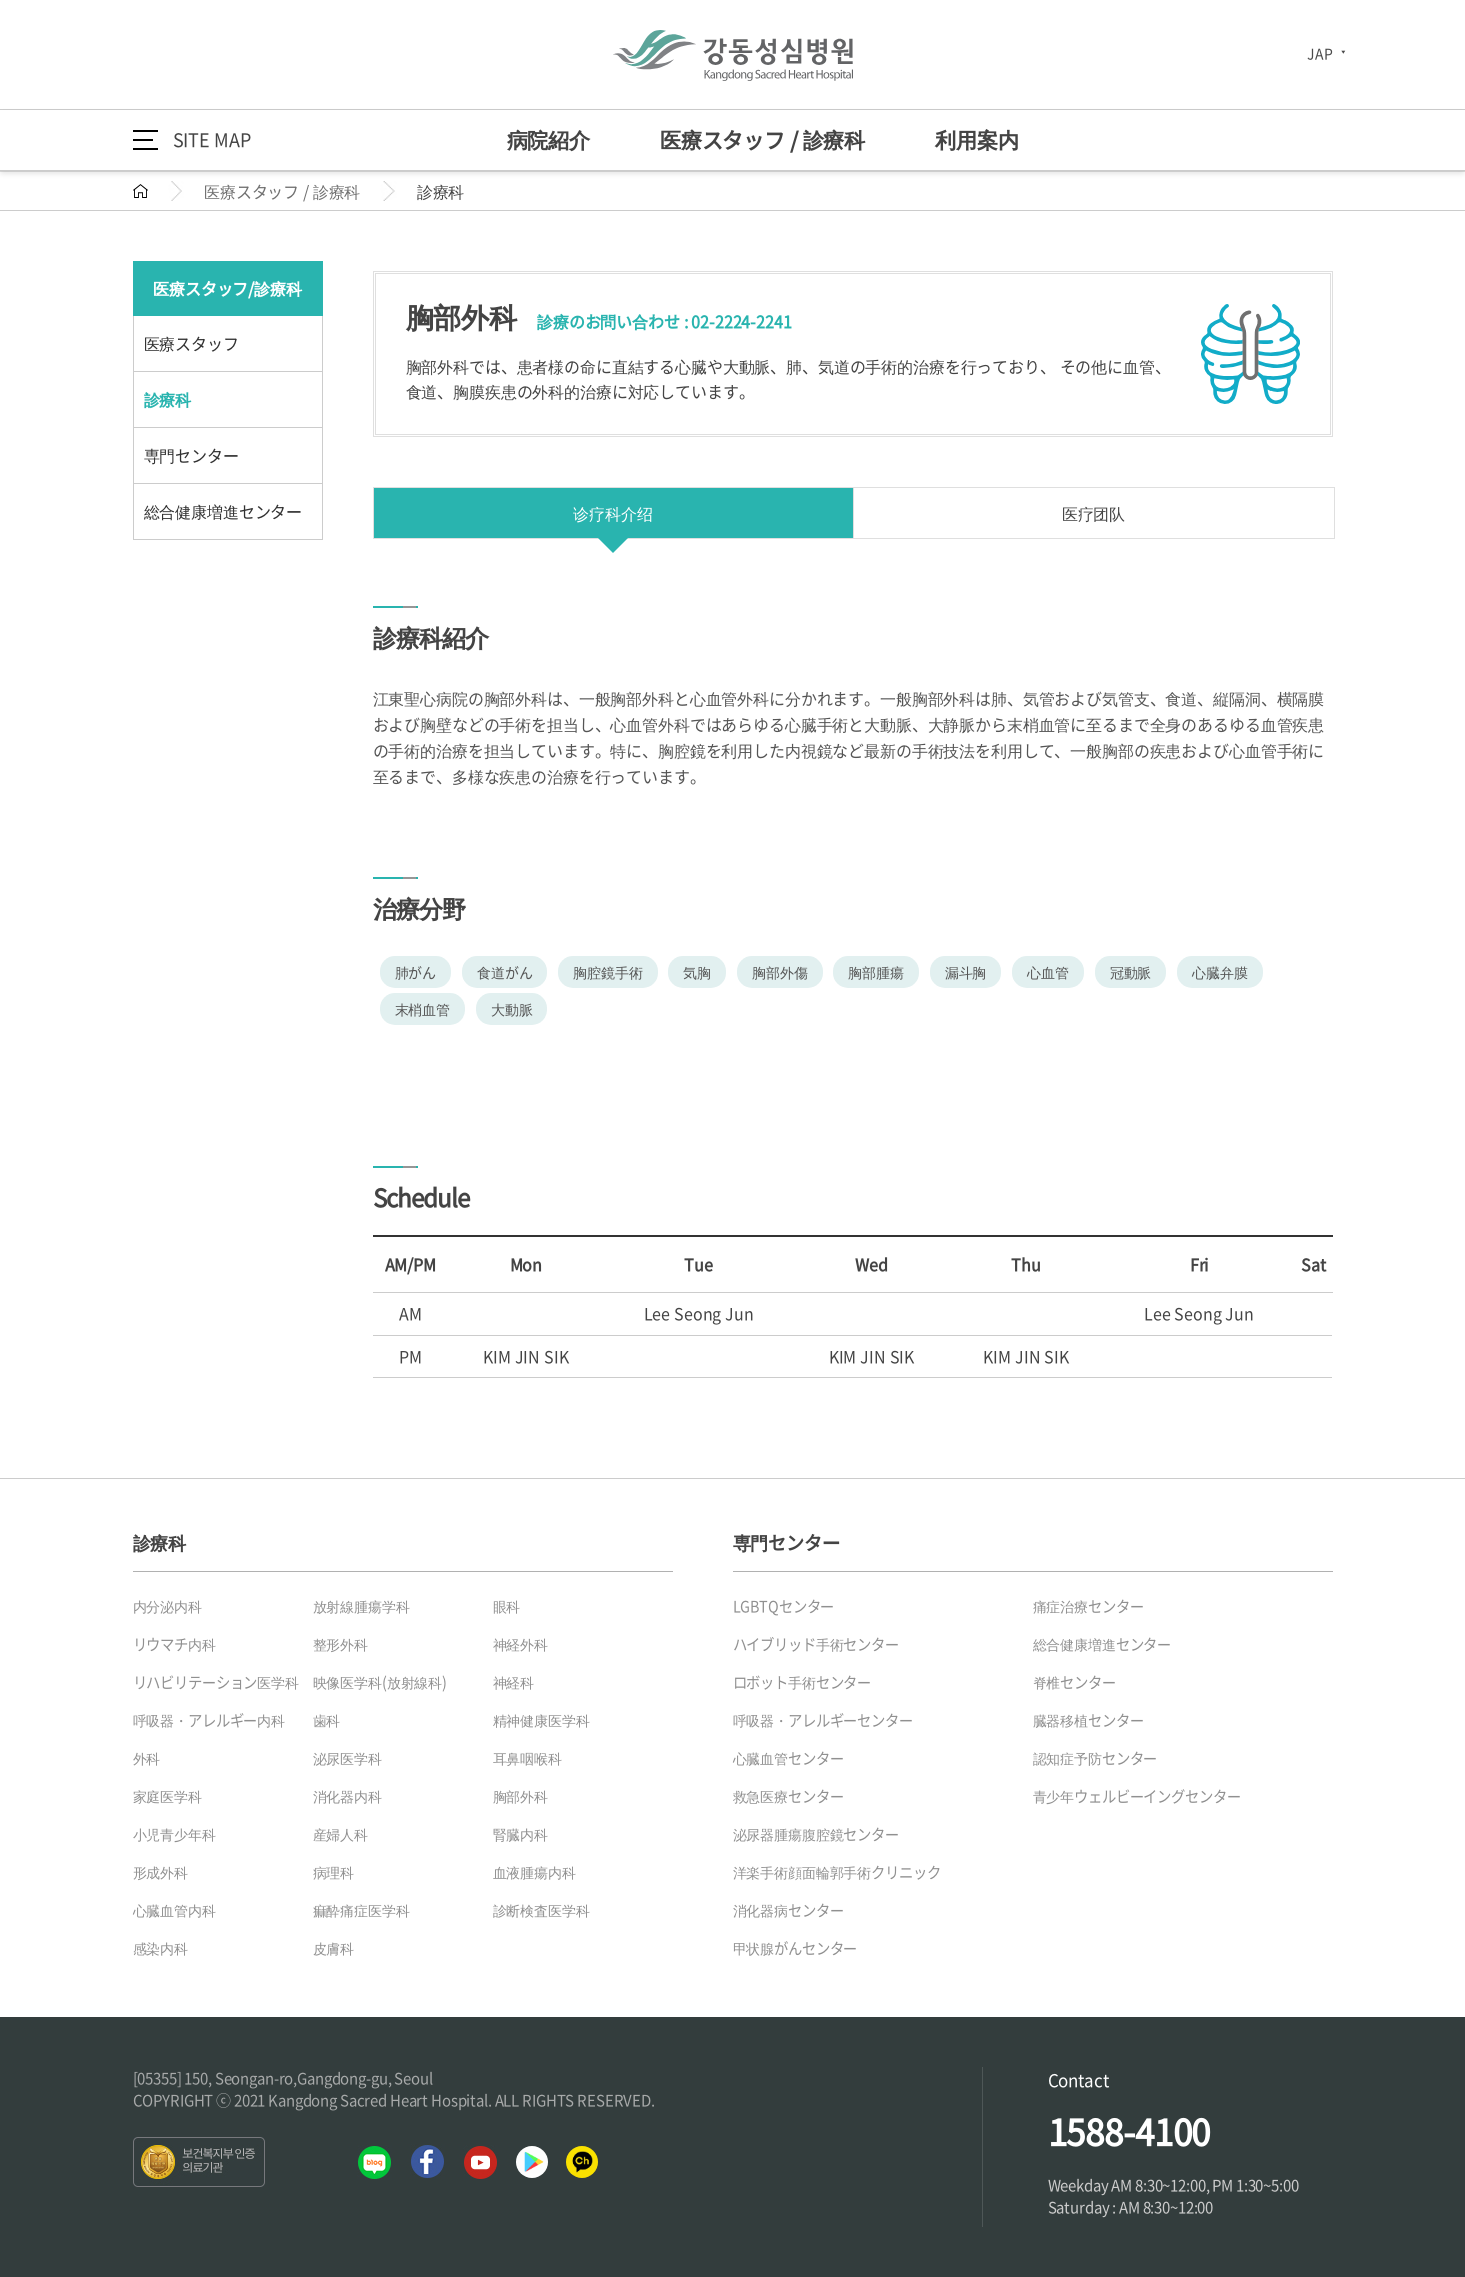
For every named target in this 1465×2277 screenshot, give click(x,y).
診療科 (168, 399)
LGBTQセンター (784, 1606)
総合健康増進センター (223, 511)
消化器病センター (788, 1910)
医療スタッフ (191, 343)
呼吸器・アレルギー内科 (209, 1720)
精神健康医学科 (541, 1720)
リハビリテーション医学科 (216, 1682)
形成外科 (160, 1872)
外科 (147, 1758)
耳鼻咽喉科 (527, 1758)
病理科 (334, 1872)
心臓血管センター (788, 1758)
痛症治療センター (1088, 1606)
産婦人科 (340, 1834)
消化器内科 (347, 1796)
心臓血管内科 (174, 1910)
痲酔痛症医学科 (361, 1910)
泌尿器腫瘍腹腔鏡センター (816, 1834)
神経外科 (520, 1644)
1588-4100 (1129, 2131)
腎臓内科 (520, 1834)
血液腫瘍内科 (534, 1872)
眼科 (507, 1606)
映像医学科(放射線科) (380, 1682)
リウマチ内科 (174, 1644)
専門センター (191, 455)
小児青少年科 (174, 1834)
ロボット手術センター (802, 1682)
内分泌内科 (167, 1606)
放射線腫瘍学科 (361, 1606)
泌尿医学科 (347, 1758)
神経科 (514, 1682)
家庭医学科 (167, 1796)
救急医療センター (788, 1796)
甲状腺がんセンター (795, 1948)
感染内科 (160, 1948)
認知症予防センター (1095, 1758)
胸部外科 (520, 1796)
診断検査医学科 (541, 1910)
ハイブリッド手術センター (816, 1644)
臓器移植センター (1088, 1720)
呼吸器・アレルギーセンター (823, 1720)
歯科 (327, 1720)
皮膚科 (334, 1948)
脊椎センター (1074, 1682)
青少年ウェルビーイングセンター (1137, 1796)
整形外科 (340, 1644)
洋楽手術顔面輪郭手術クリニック (837, 1872)
